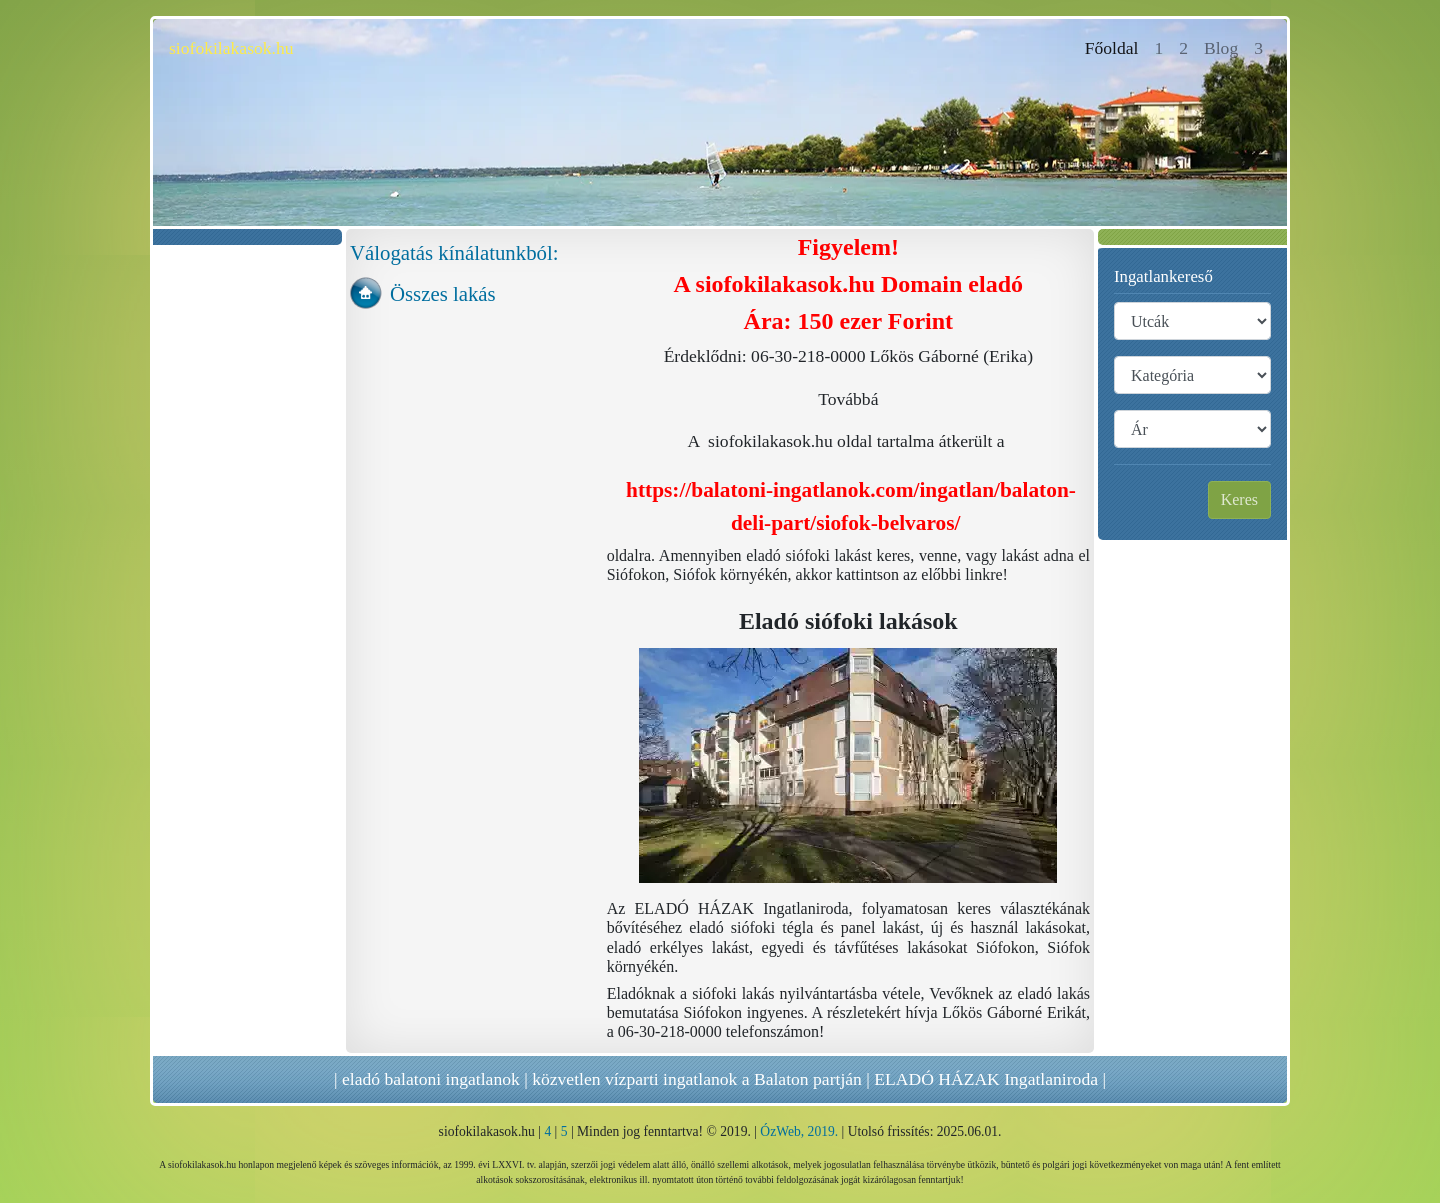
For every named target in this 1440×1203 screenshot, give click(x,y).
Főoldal (1116, 46)
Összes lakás (443, 293)
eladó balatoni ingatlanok (431, 1079)
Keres (1239, 499)
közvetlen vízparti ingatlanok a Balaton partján (697, 1079)
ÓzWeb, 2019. (799, 1131)
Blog (1221, 48)
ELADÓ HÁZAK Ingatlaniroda (986, 1079)
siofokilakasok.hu (231, 48)
